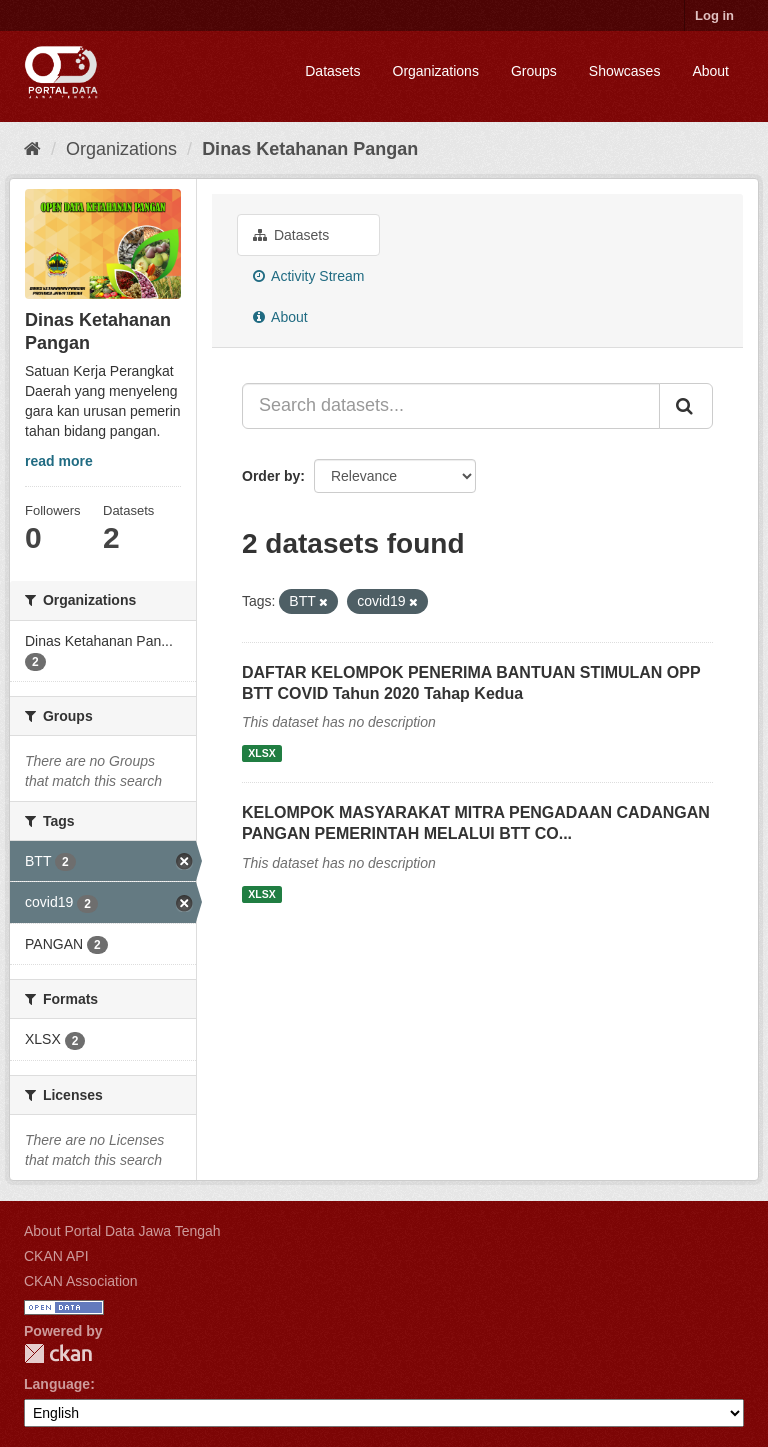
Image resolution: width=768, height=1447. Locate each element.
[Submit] (686, 406)
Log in (714, 15)
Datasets (332, 71)
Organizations (436, 71)
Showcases (625, 71)
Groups (534, 71)
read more (59, 461)
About (710, 71)
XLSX (261, 753)
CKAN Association (81, 1281)
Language (57, 1384)
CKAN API (56, 1256)
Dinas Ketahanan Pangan (310, 149)
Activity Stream (308, 276)
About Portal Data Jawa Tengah (122, 1231)
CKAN (58, 1353)
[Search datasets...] (451, 406)
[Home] (32, 149)
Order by (271, 476)
